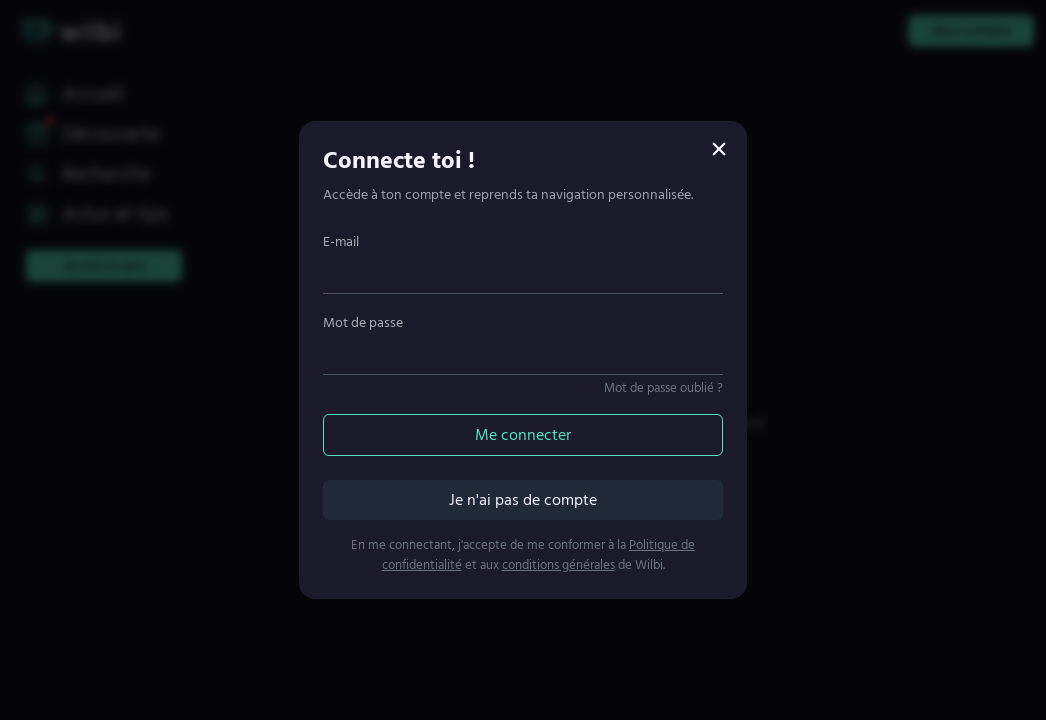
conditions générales (558, 565)
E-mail (341, 241)
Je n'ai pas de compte (523, 500)
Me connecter (523, 435)
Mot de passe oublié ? (663, 388)
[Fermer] (719, 149)
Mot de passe (363, 322)
